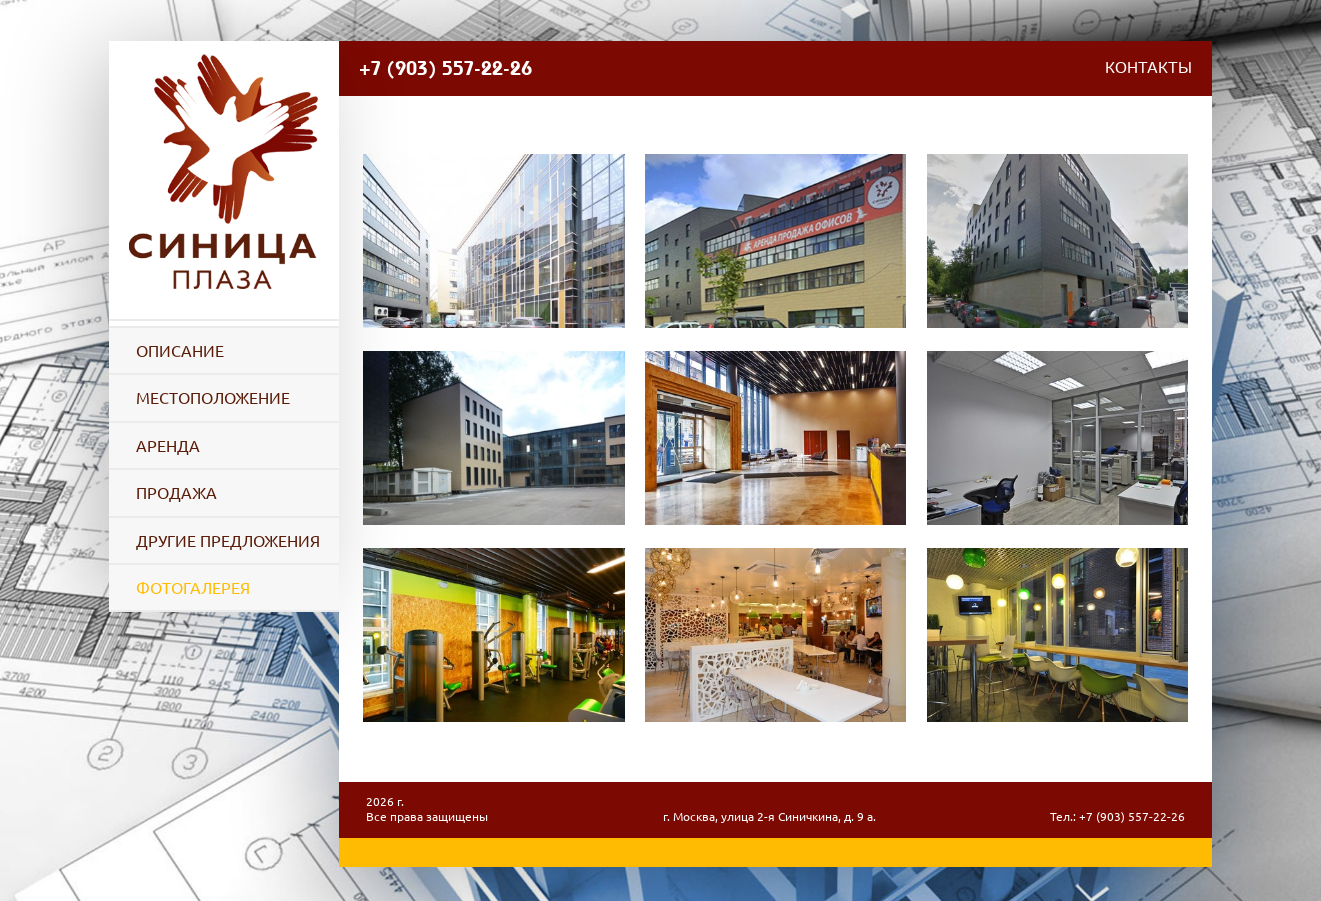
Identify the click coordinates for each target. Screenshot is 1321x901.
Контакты (1148, 68)
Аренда (168, 446)
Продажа (176, 493)
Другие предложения (228, 541)
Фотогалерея (193, 588)
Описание (180, 351)
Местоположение (213, 398)
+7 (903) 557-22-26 (445, 68)
